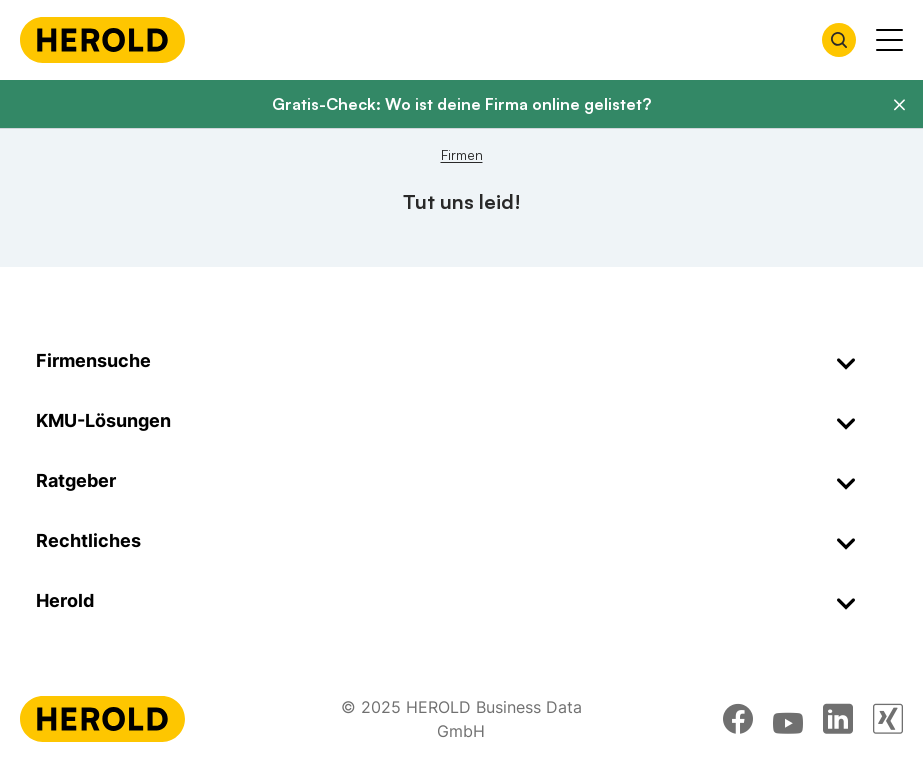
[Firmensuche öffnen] (839, 40)
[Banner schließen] (899, 105)
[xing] (888, 719)
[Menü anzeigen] (889, 40)
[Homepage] (102, 40)
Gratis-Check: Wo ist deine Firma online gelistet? (461, 104)
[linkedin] (838, 719)
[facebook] (738, 719)
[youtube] (788, 719)
